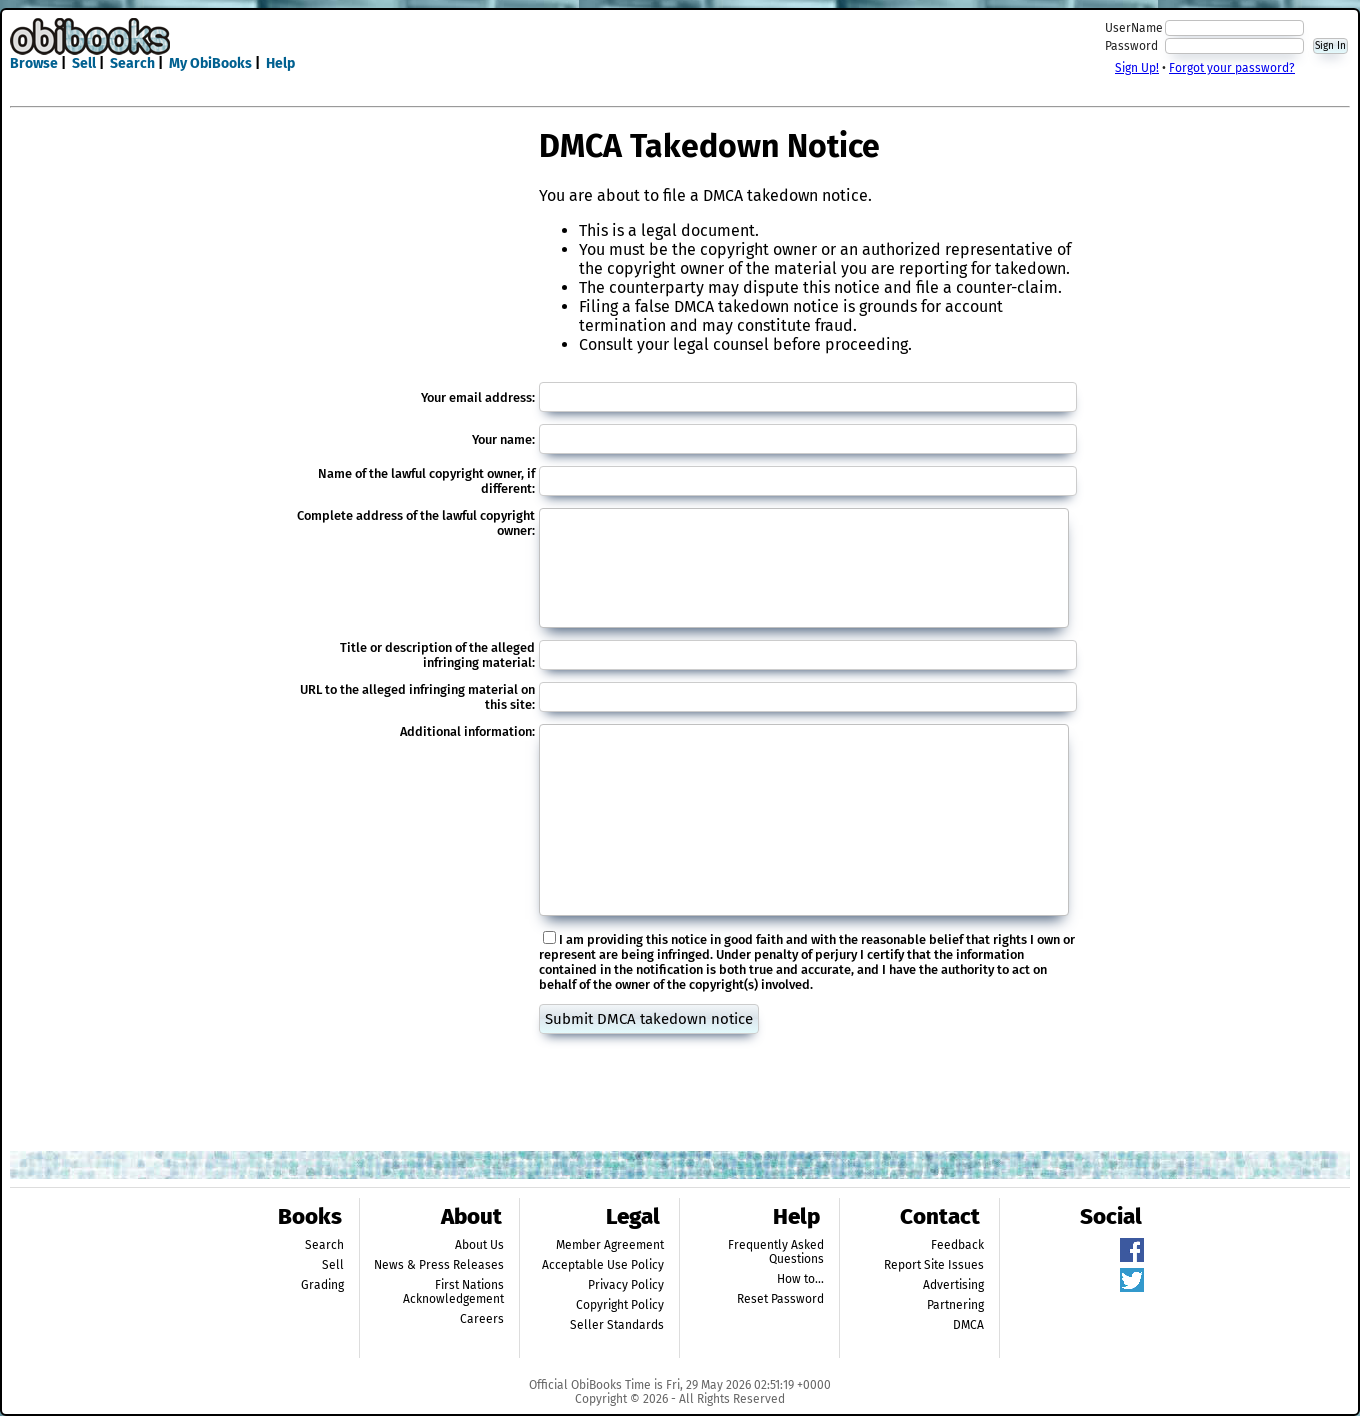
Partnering (955, 1305)
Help (280, 63)
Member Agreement (610, 1245)
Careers (482, 1319)
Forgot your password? (1232, 68)
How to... (800, 1279)
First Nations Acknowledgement (453, 1292)
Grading (322, 1285)
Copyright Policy (620, 1305)
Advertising (953, 1285)
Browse (34, 63)
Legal (633, 1216)
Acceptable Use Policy (603, 1265)
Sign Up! (1137, 68)
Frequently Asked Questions (776, 1252)
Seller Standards (617, 1325)
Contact (940, 1216)
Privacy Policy (626, 1285)
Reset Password (780, 1299)
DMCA (968, 1325)
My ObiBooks (210, 63)
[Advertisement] (680, 48)
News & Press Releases (439, 1265)
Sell (84, 63)
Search (132, 63)
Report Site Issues (934, 1265)
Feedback (957, 1245)
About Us (479, 1245)
